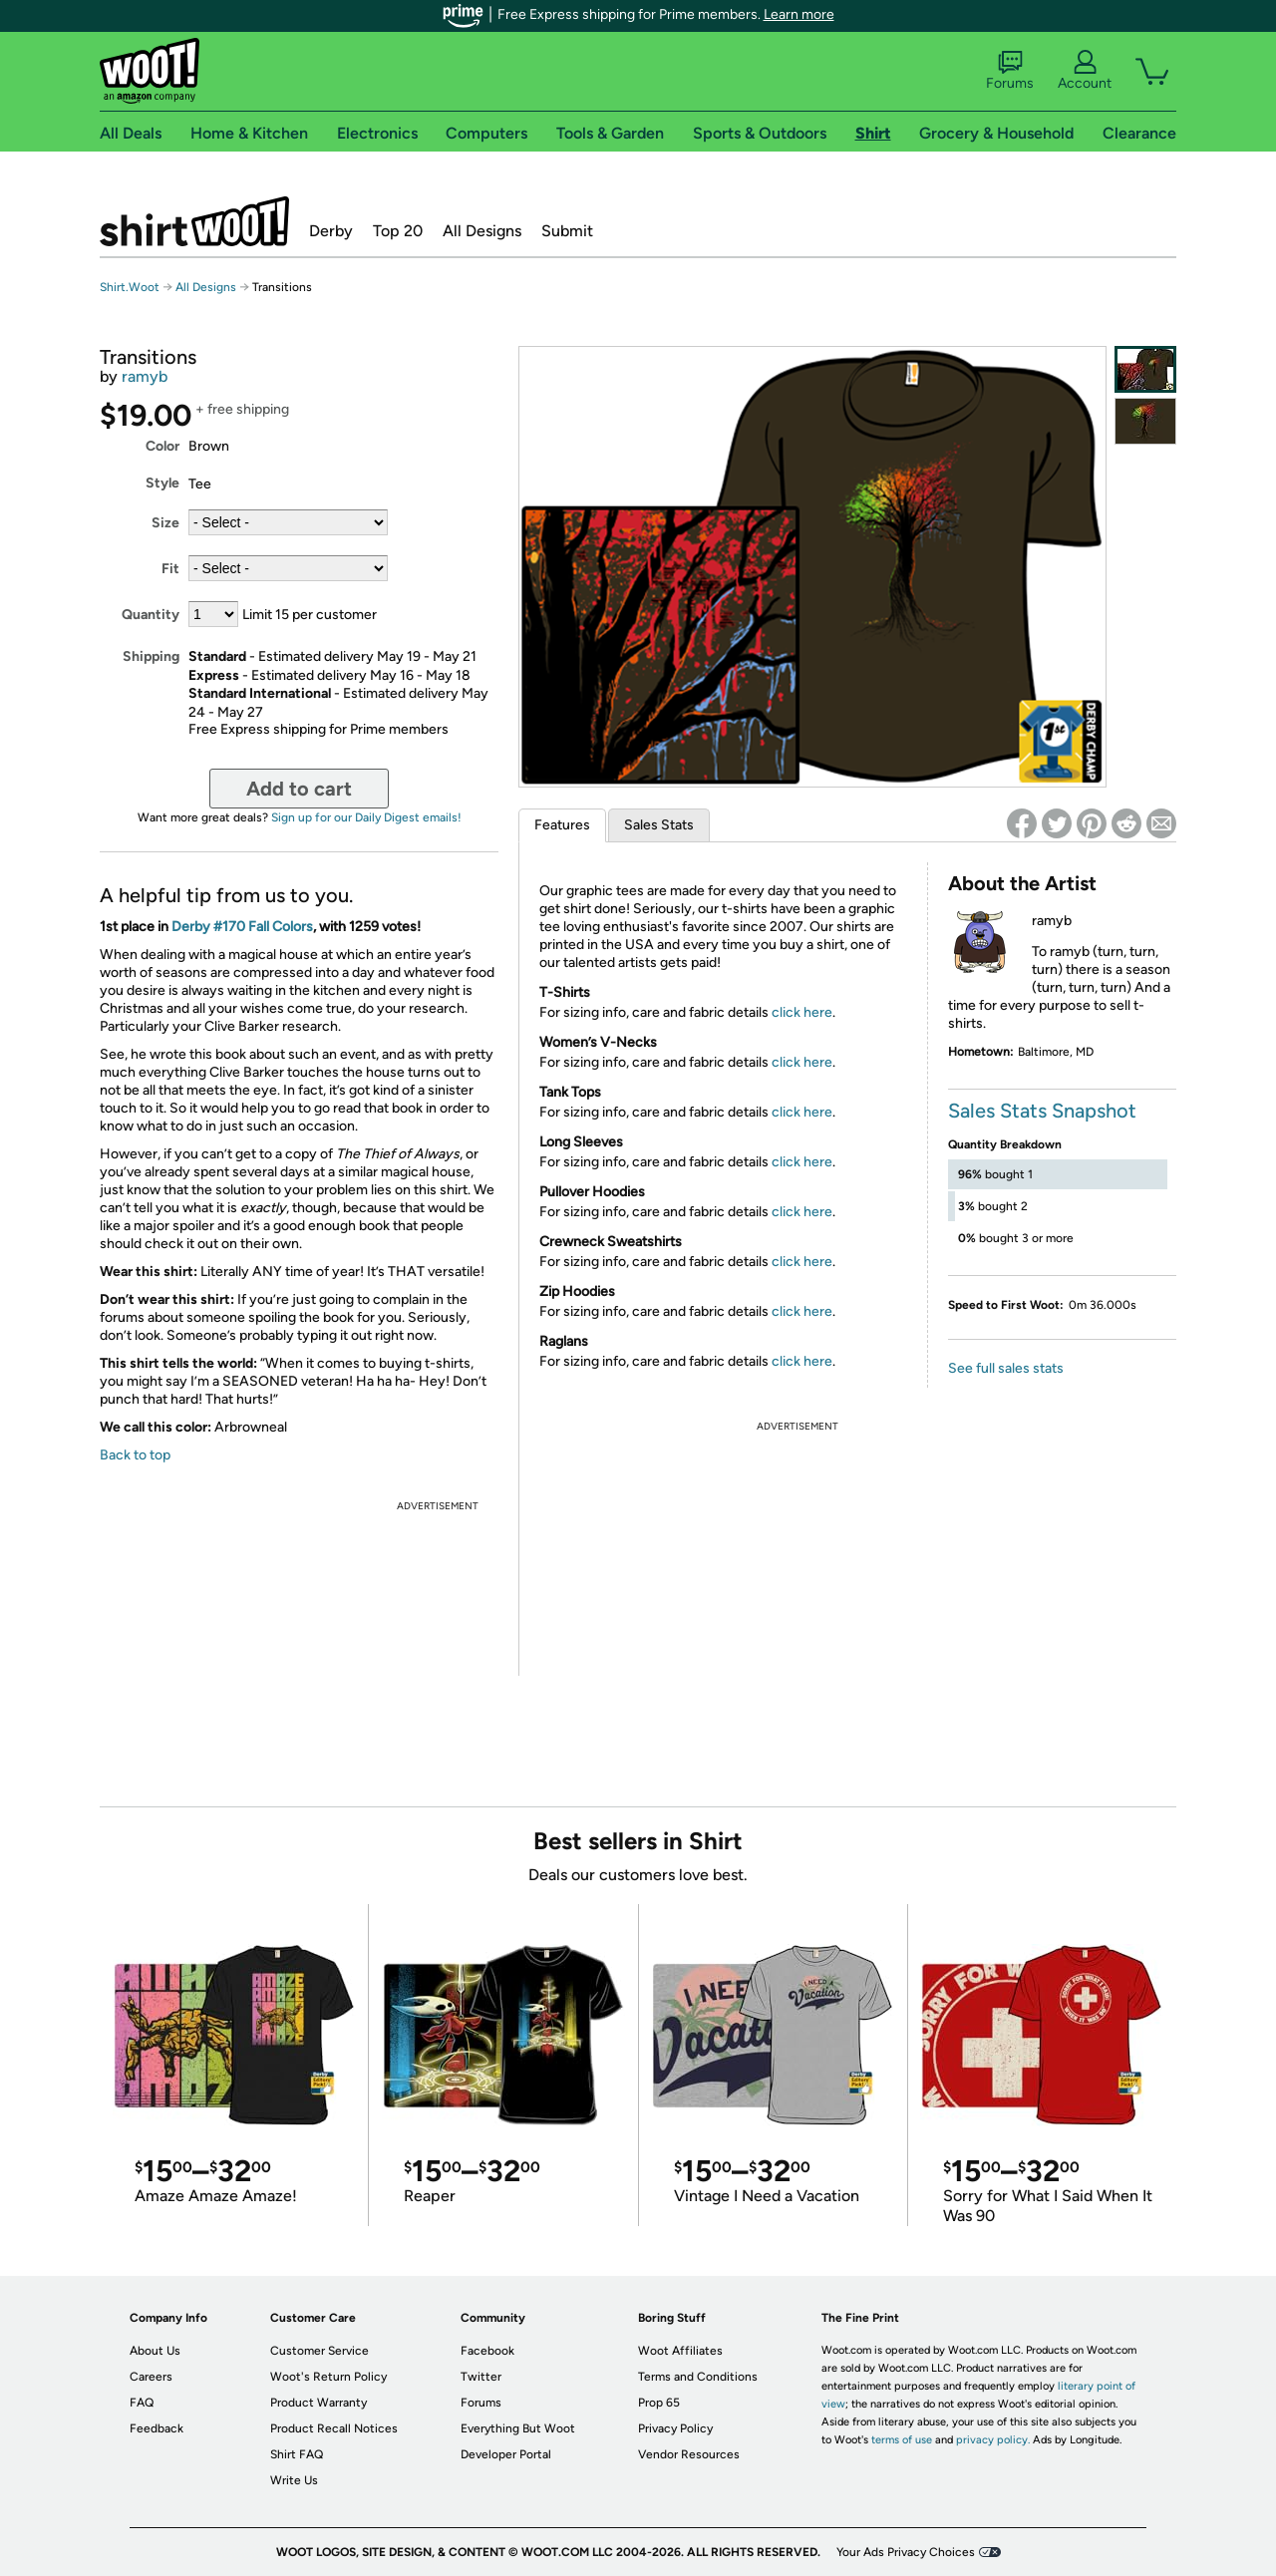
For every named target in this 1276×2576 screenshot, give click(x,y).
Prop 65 (659, 2403)
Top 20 (398, 230)
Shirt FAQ (296, 2454)
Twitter (481, 2377)
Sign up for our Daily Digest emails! (366, 817)
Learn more (799, 14)
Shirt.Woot (194, 221)
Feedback (156, 2428)
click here (802, 1012)
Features (562, 824)
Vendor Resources (689, 2454)
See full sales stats (1006, 1368)
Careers (151, 2377)
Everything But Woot (518, 2428)
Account (1085, 71)
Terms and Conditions (698, 2377)
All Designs (482, 230)
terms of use (901, 2439)
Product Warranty (318, 2403)
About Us (155, 2351)
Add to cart (299, 789)
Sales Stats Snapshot (1042, 1111)
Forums (1010, 71)
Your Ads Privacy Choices (905, 2552)
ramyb (144, 376)
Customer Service (319, 2351)
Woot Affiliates (680, 2351)
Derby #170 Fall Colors (242, 926)
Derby (331, 230)
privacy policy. (993, 2439)
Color (162, 446)
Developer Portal (506, 2454)
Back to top (135, 1455)
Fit (170, 568)
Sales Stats (659, 824)
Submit (567, 230)
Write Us (294, 2480)
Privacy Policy (675, 2428)
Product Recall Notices (334, 2428)
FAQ (142, 2403)
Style (162, 483)
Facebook (487, 2351)
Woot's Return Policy (328, 2377)
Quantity (150, 614)
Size (165, 522)
